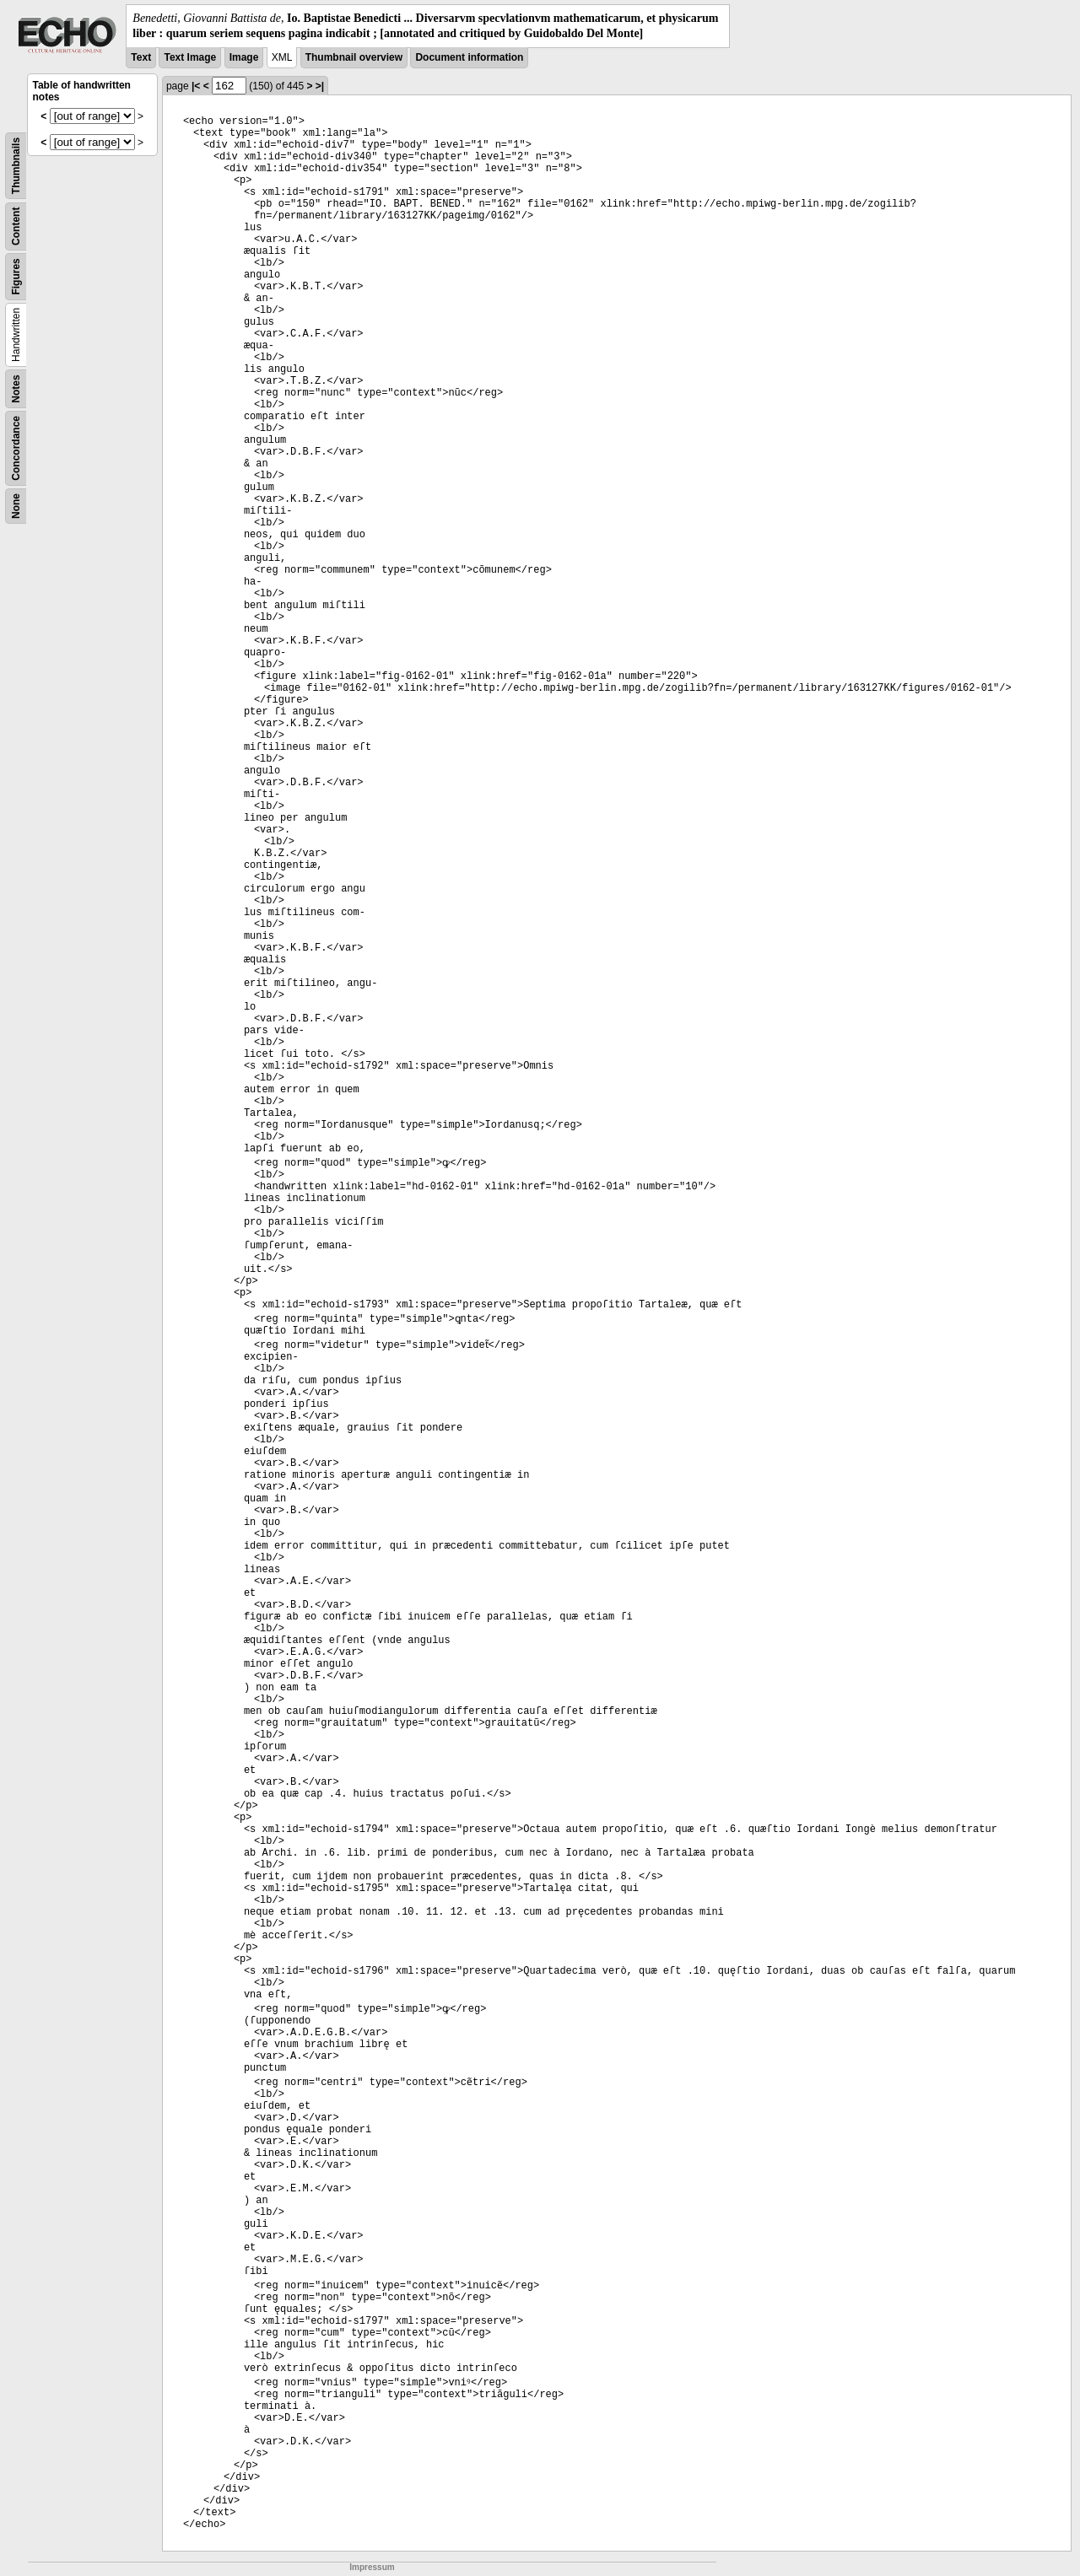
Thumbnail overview (353, 57)
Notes (16, 389)
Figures (16, 277)
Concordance (16, 448)
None (16, 506)
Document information (469, 57)
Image (244, 57)
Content (16, 226)
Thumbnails (16, 165)
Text (141, 57)
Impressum (371, 2567)
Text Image (190, 57)
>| (320, 86)
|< (196, 86)
